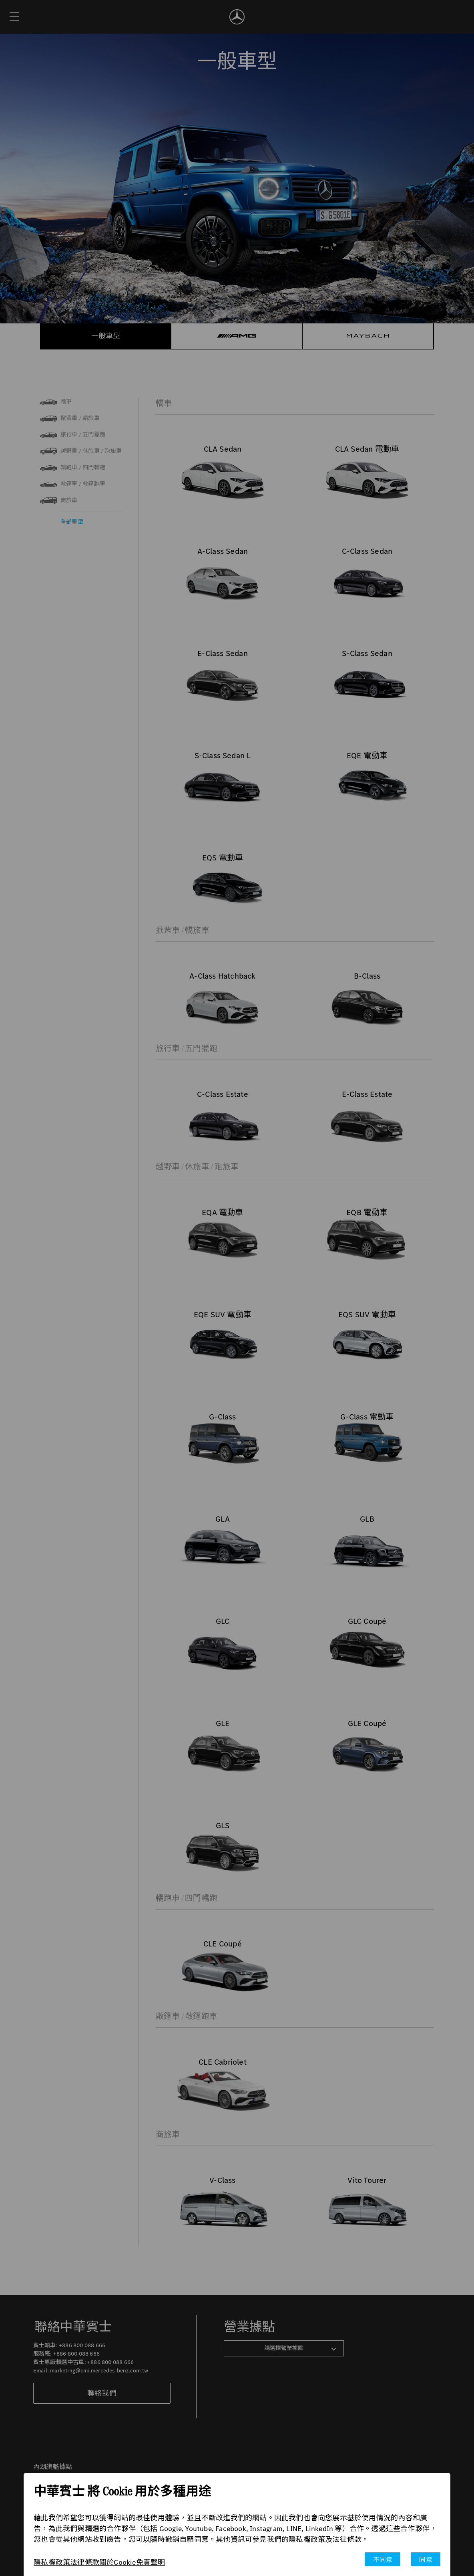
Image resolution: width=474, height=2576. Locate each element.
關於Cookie (117, 2562)
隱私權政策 (52, 2562)
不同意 (383, 2560)
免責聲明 (150, 2562)
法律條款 (84, 2562)
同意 (425, 2560)
